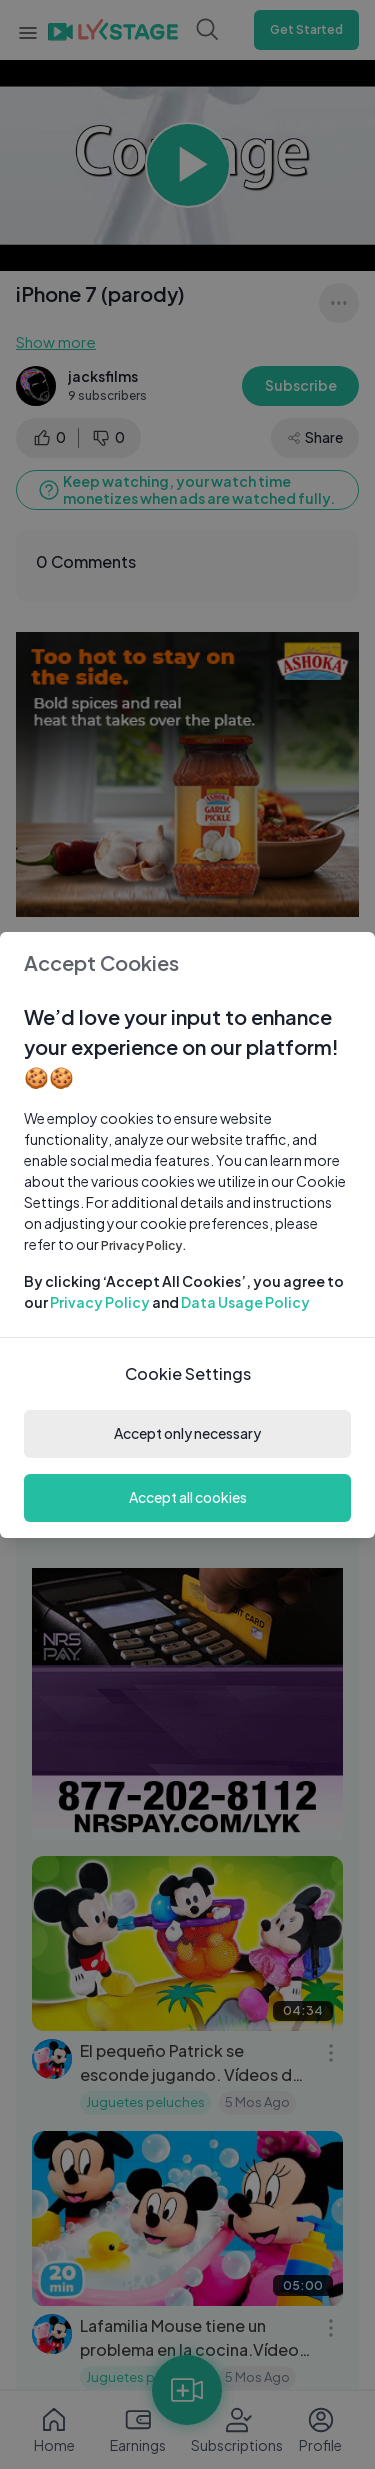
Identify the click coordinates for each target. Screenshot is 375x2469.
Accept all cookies (188, 1497)
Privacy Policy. (144, 1245)
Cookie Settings (188, 1373)
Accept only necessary (187, 1433)
